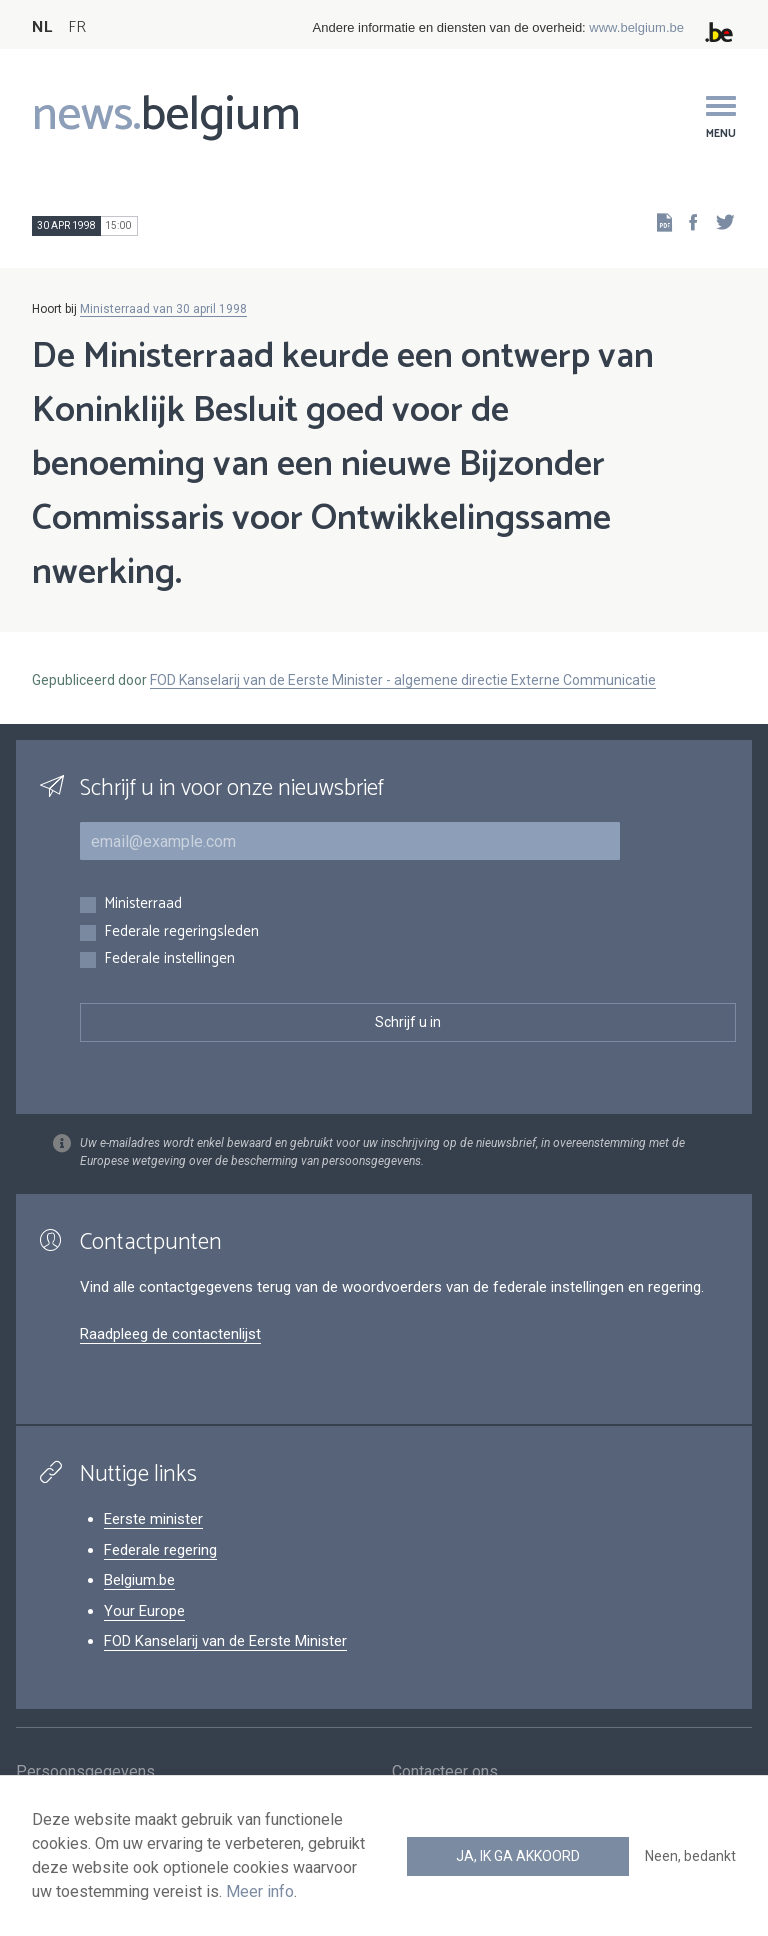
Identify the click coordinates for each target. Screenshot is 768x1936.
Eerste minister (153, 1519)
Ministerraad (143, 904)
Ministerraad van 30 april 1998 (163, 309)
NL (42, 27)
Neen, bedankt (690, 1856)
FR (77, 27)
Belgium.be (139, 1580)
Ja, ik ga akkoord (518, 1856)
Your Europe (144, 1611)
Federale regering (160, 1550)
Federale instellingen (169, 959)
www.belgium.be (636, 27)
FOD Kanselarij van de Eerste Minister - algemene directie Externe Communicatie (403, 680)
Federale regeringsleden (181, 932)
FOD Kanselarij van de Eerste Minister (225, 1641)
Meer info (260, 1891)
